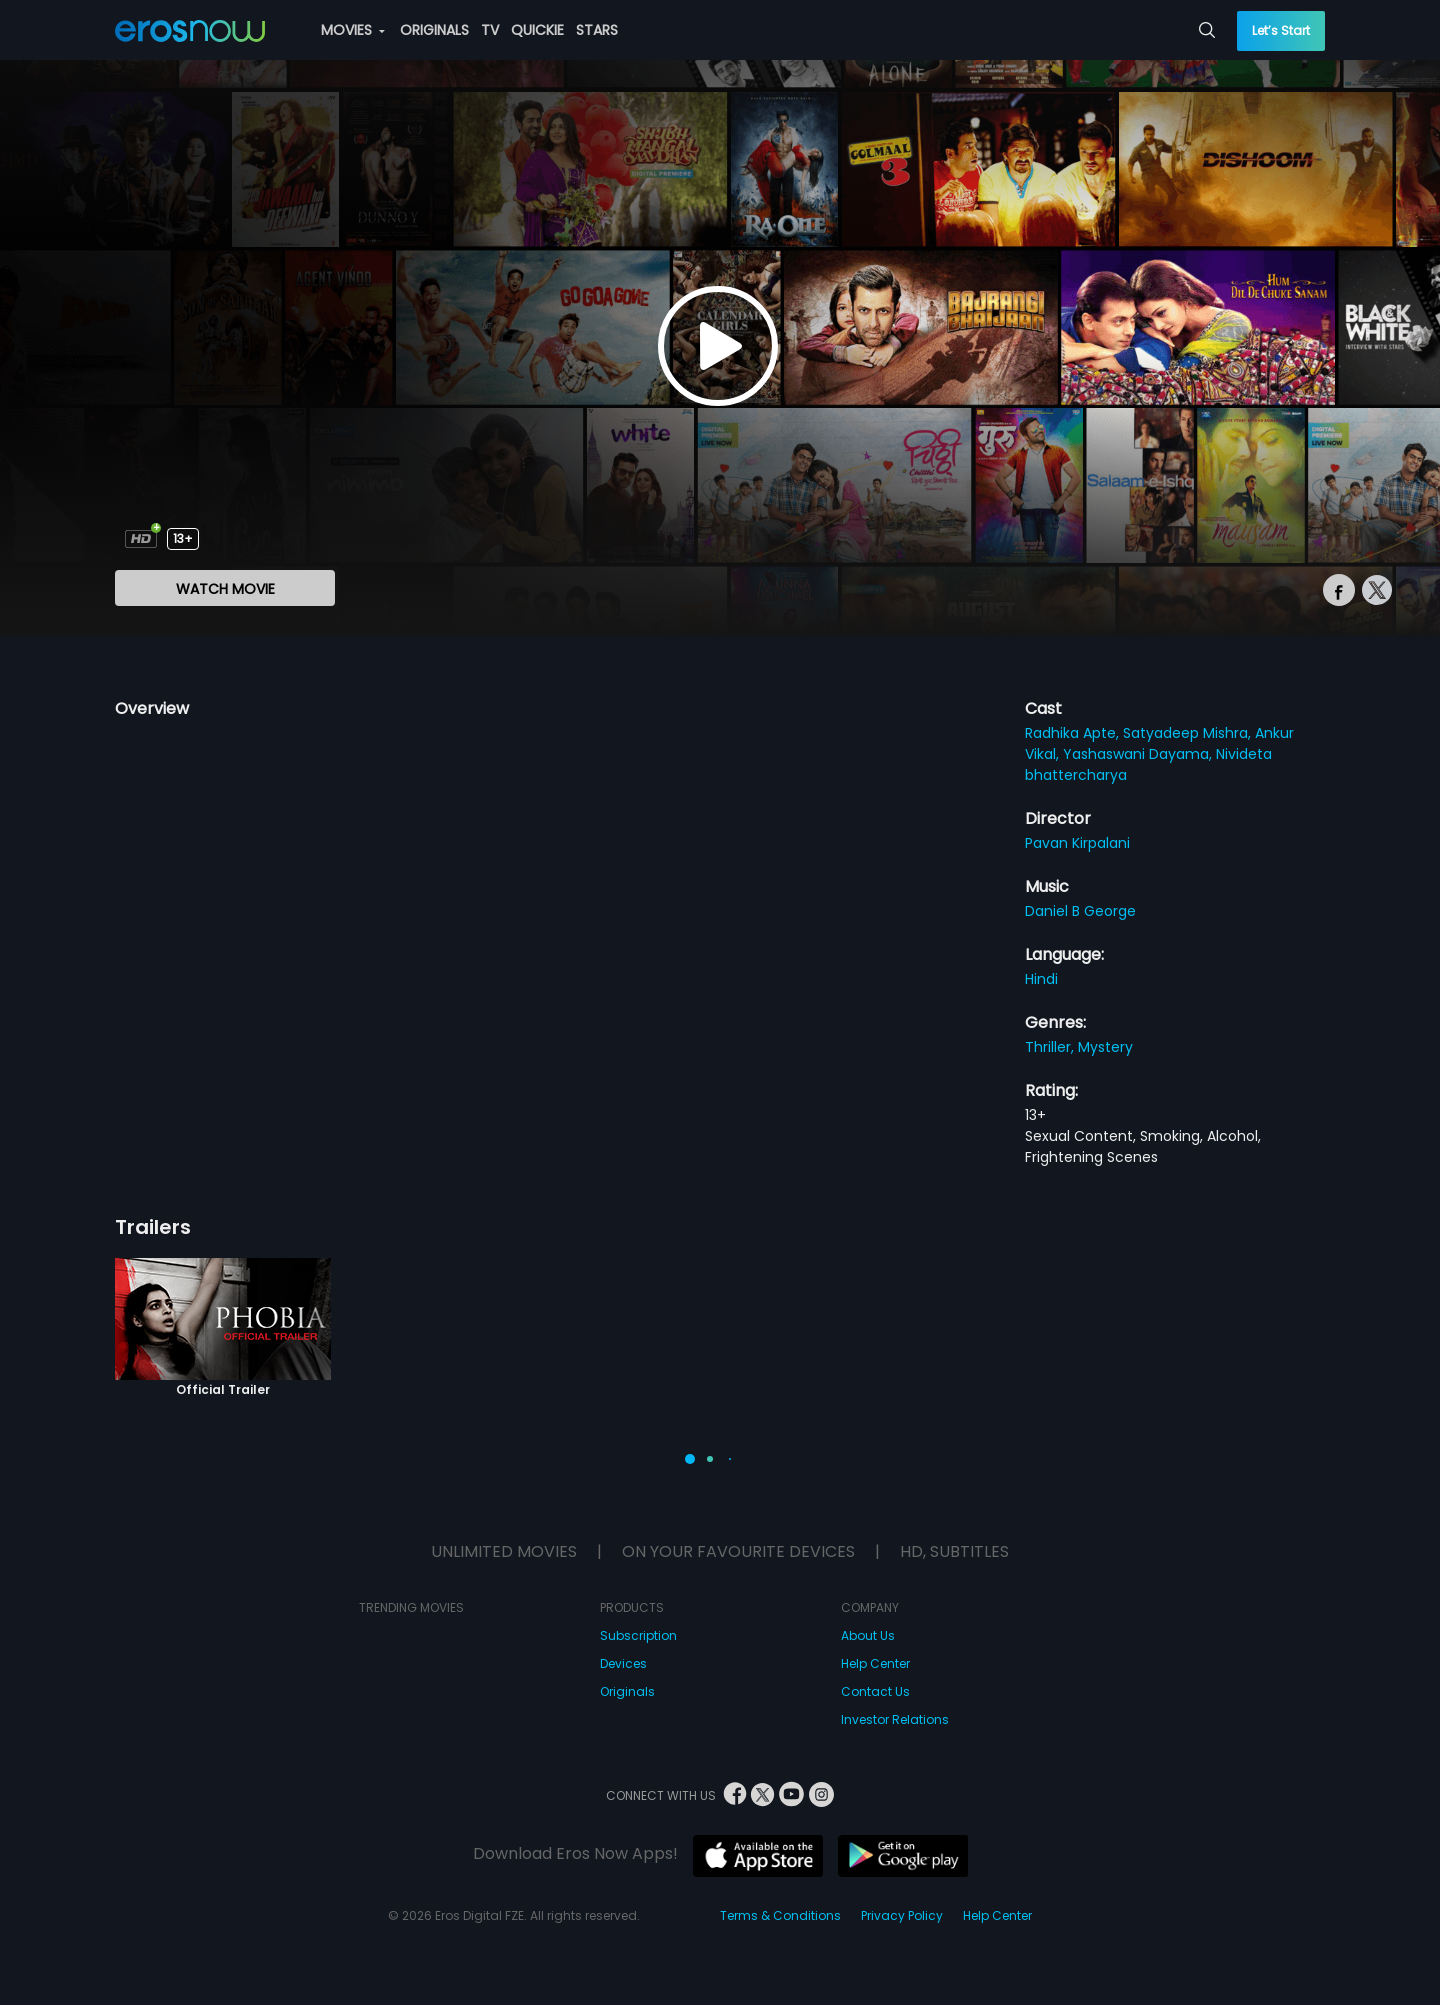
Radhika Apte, (1074, 733)
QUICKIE (537, 30)
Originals (627, 1691)
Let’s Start (1281, 30)
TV (490, 30)
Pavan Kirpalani (1077, 843)
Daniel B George (1080, 911)
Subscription (638, 1635)
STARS (597, 30)
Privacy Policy (902, 1915)
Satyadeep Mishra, (1189, 733)
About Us (868, 1635)
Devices (623, 1663)
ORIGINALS (434, 30)
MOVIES (353, 30)
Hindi (1041, 979)
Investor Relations (895, 1719)
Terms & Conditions (780, 1915)
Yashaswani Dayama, (1139, 754)
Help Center (875, 1663)
